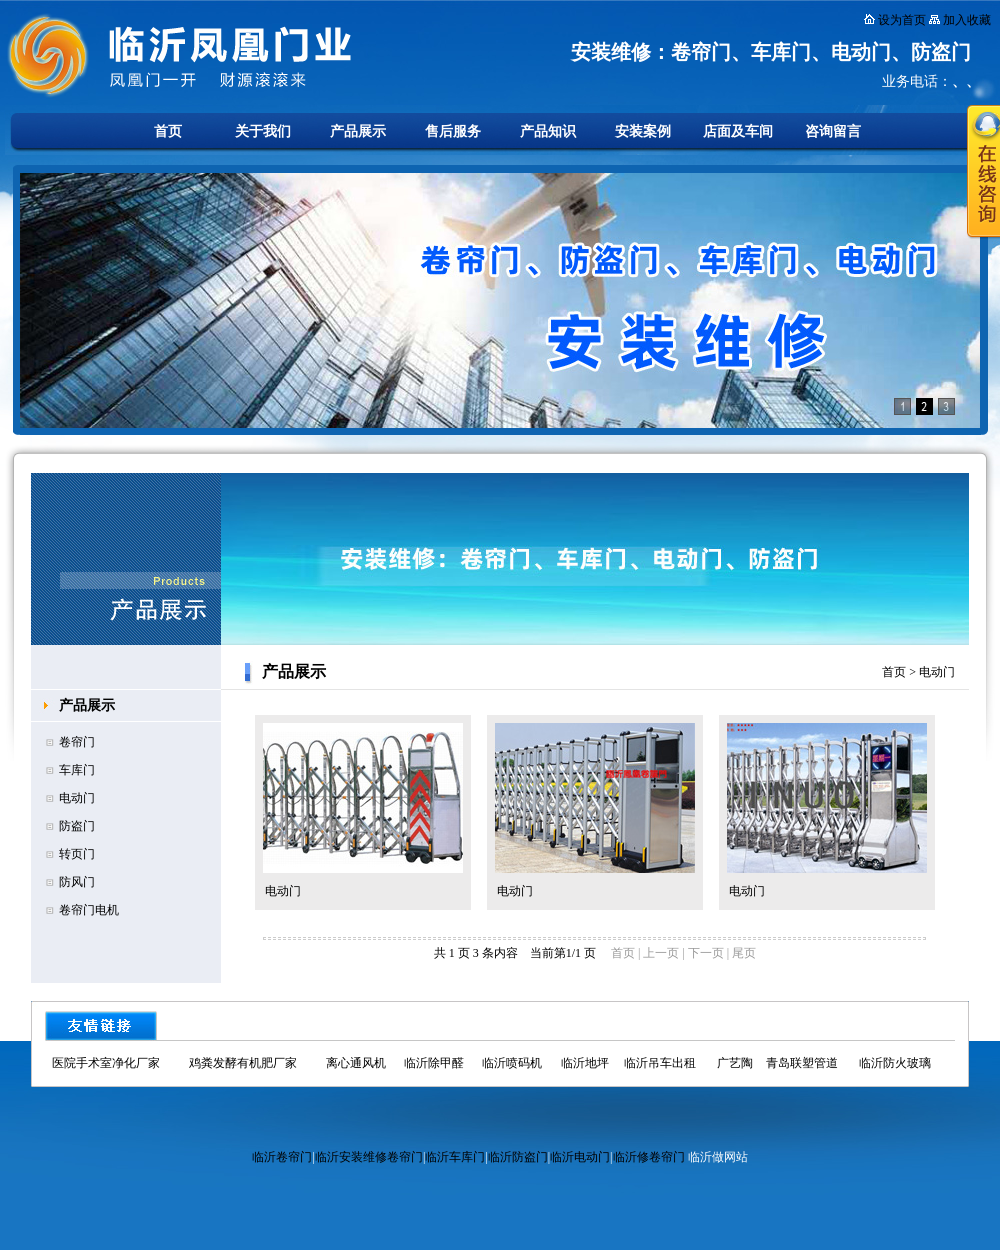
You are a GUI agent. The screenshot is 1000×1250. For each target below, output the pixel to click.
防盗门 (77, 826)
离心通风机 (356, 1063)
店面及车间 (738, 131)
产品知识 (548, 131)
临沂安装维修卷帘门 (369, 1157)
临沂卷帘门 (282, 1157)
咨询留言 (833, 131)
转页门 (77, 854)
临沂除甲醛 (434, 1063)
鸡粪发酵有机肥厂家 (243, 1063)
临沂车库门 (455, 1157)
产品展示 (358, 131)
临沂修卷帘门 (649, 1157)
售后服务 (453, 131)
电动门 (77, 798)
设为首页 (902, 20)
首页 (168, 131)
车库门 (77, 770)
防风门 (77, 882)
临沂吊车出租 (660, 1063)
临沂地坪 (585, 1063)
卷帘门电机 (89, 910)
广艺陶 (735, 1063)
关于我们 (263, 131)
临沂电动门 (580, 1157)
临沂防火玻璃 (895, 1063)
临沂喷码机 (512, 1063)
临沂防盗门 (518, 1157)
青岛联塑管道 (802, 1063)
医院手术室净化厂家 (106, 1063)
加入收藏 (967, 20)
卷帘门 (77, 742)
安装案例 (643, 131)
